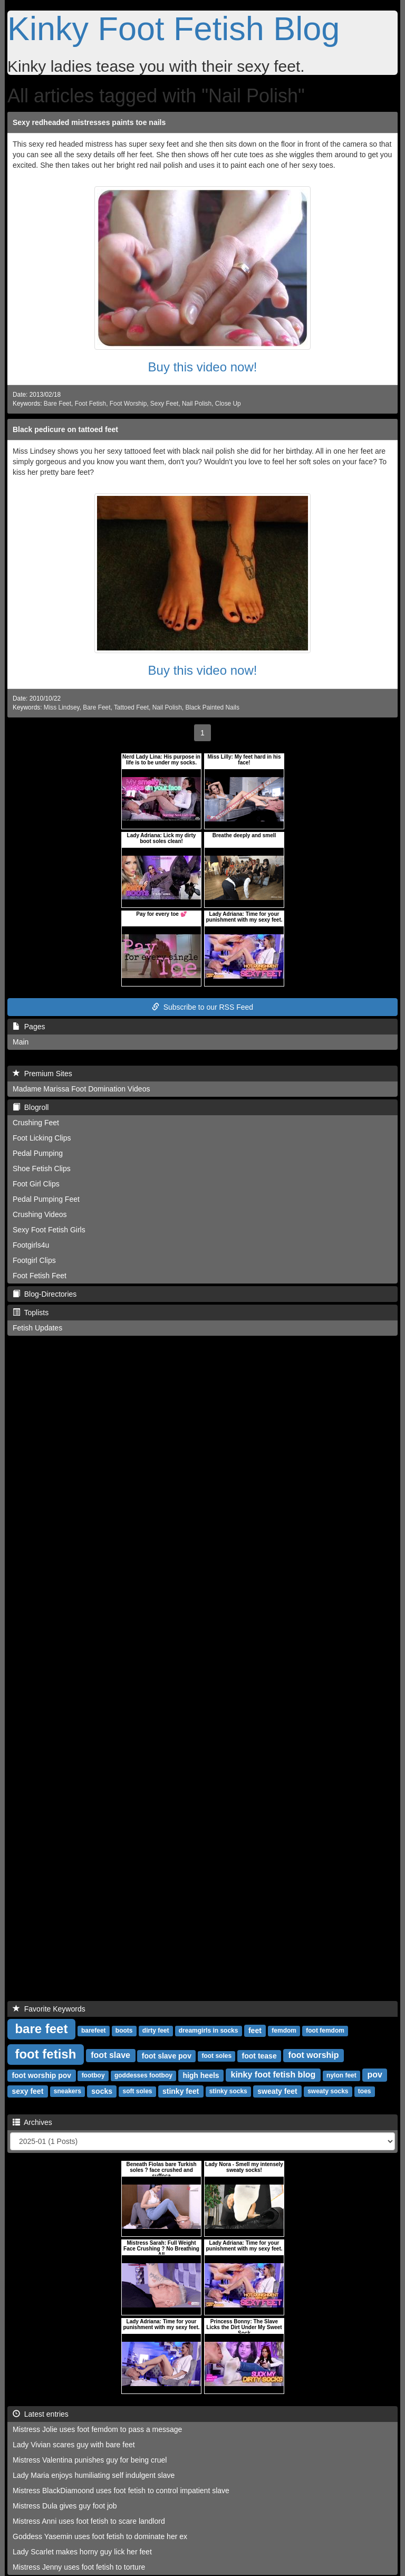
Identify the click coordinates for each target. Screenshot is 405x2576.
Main (20, 1042)
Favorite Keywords (49, 2009)
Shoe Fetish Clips (42, 1168)
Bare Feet (57, 403)
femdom (284, 2031)
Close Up (228, 403)
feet (255, 2030)
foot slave (110, 2055)
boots (124, 2031)
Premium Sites (42, 1073)
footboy (93, 2076)
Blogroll (31, 1107)
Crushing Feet (36, 1122)
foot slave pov (166, 2056)
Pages (29, 1026)
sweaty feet (277, 2091)
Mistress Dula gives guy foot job (65, 2506)
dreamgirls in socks (208, 2031)
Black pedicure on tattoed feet (65, 429)
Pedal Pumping (38, 1153)
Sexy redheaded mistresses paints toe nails (89, 122)
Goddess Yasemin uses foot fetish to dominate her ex (100, 2536)
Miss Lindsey (62, 707)
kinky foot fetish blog (272, 2075)
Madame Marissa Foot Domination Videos (81, 1089)
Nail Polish (196, 403)
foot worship (313, 2055)
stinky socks (228, 2091)
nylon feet (341, 2076)
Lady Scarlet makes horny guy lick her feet (82, 2552)
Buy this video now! (202, 367)
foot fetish (45, 2054)
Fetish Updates (37, 1328)
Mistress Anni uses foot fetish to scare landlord (89, 2521)
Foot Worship (128, 403)
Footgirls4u (31, 1245)
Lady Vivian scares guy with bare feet (74, 2444)
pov (374, 2075)
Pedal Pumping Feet (46, 1199)
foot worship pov (41, 2075)
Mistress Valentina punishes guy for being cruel (90, 2460)
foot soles (216, 2056)
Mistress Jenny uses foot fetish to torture (79, 2567)
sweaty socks (327, 2091)
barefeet (93, 2031)
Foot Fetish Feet (39, 1275)
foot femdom (325, 2031)
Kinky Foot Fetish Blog (173, 28)
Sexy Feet (164, 403)
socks (101, 2091)
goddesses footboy (143, 2076)
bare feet (41, 2029)
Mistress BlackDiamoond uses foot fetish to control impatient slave (121, 2490)
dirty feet (155, 2031)
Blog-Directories (44, 1294)
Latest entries (41, 2414)
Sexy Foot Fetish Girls (49, 1229)
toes (364, 2091)
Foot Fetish (90, 403)
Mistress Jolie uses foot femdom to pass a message (97, 2429)
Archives (32, 2122)
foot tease (259, 2056)
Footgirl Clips (34, 1260)
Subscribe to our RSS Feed (202, 1007)
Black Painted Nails (212, 707)
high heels (200, 2075)
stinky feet (180, 2091)
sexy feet (27, 2091)
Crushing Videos (39, 1214)
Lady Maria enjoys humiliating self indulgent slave (94, 2475)
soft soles (137, 2091)
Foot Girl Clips (36, 1184)
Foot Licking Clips (42, 1138)
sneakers (67, 2091)
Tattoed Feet (131, 707)
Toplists (31, 1312)
